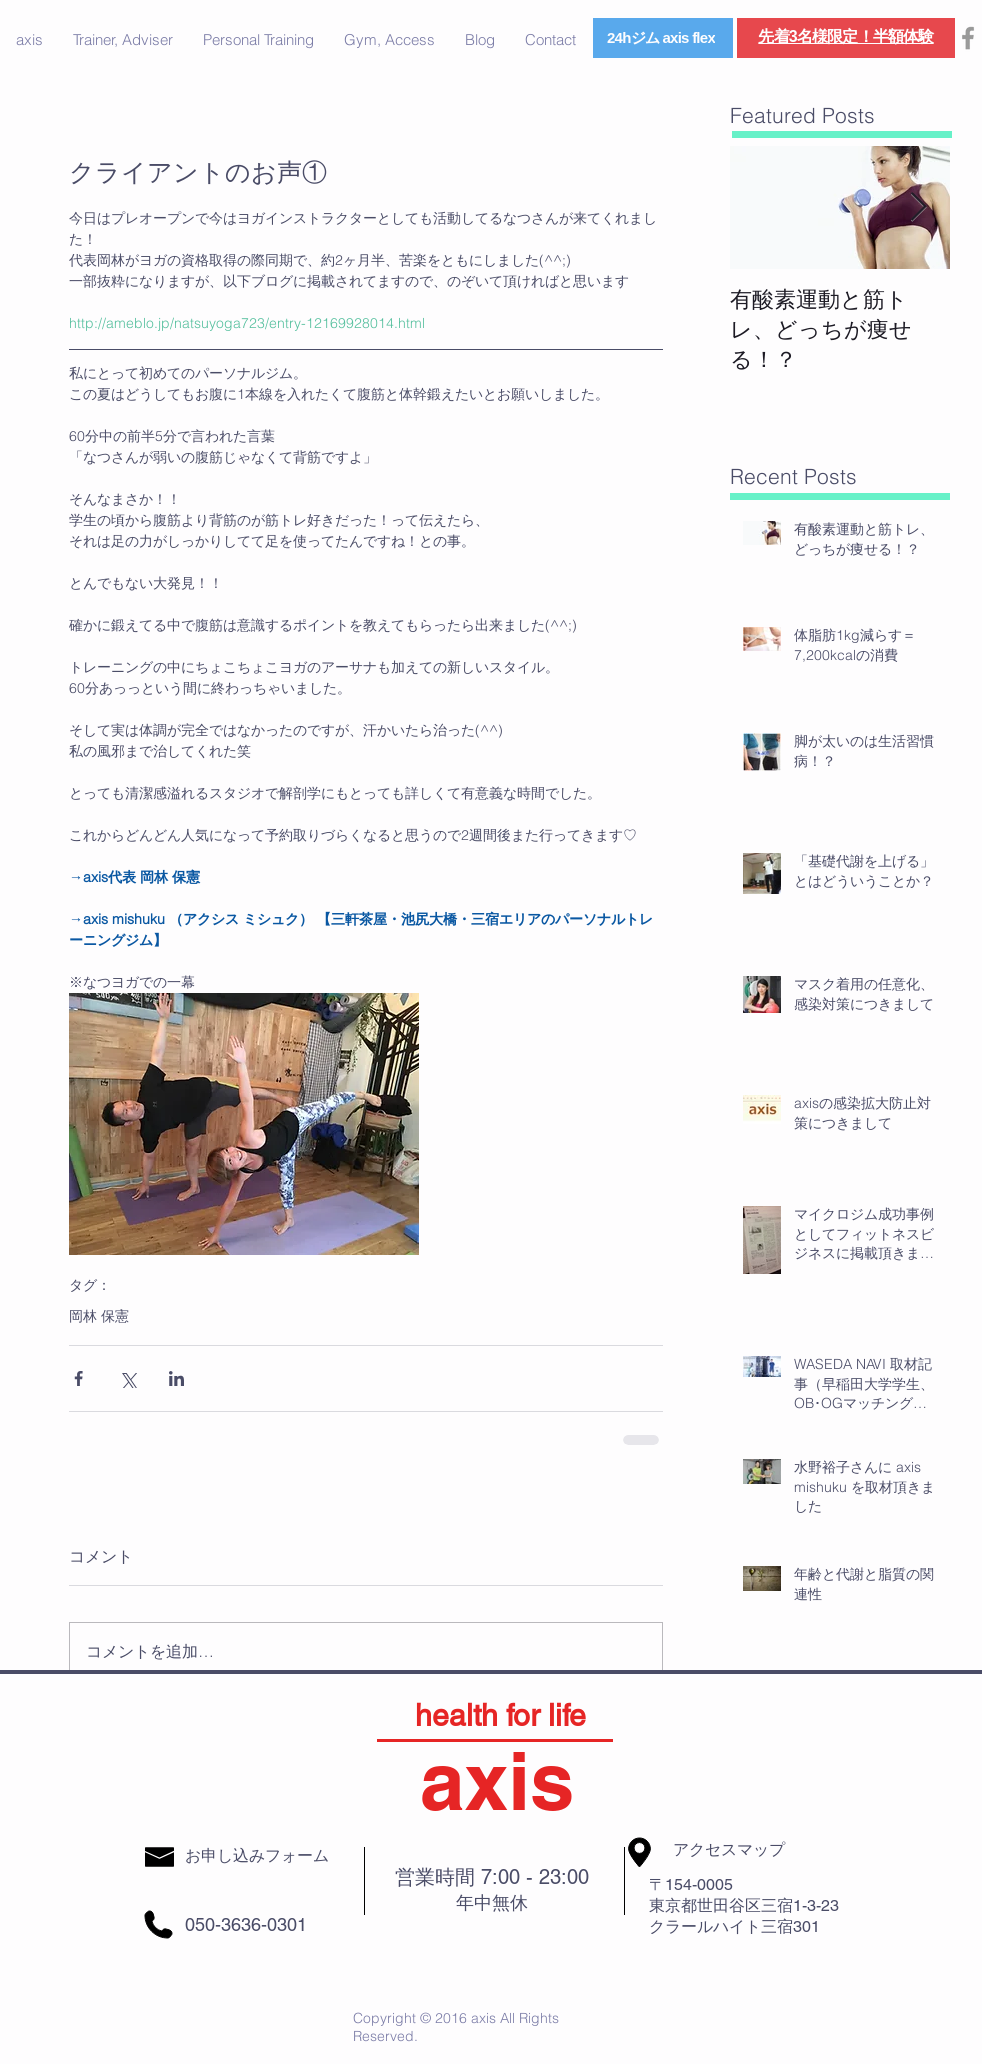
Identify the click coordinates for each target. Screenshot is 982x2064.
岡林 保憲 (99, 1316)
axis (497, 1780)
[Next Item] (918, 207)
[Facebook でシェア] (78, 1378)
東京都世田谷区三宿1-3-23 (744, 1905)
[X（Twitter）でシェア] (127, 1378)
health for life (500, 1715)
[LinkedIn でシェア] (176, 1378)
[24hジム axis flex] (663, 38)
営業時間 (438, 1877)
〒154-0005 (691, 1884)
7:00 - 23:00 (535, 1877)
